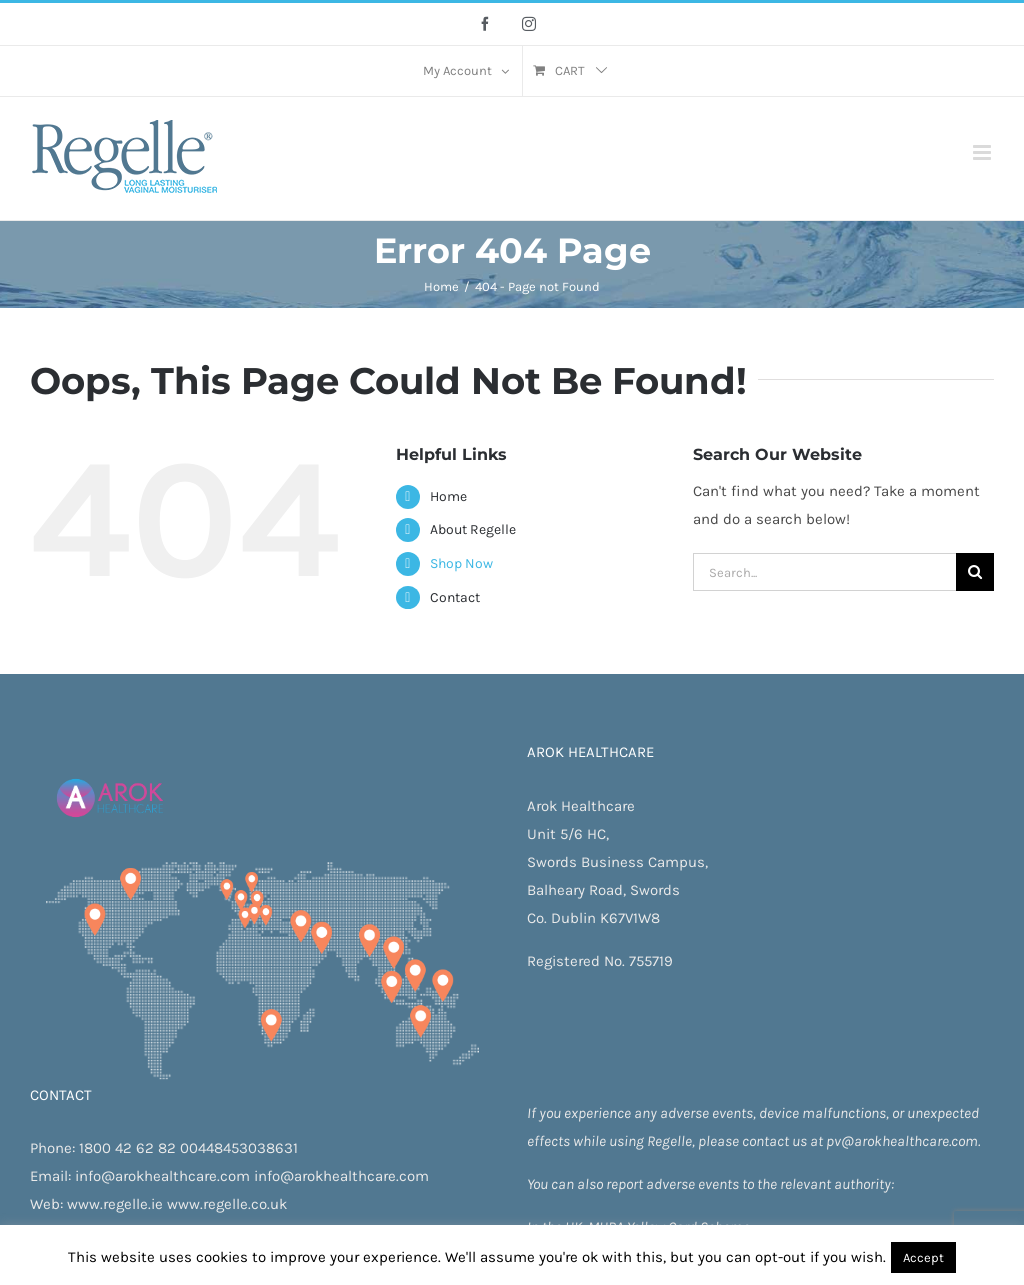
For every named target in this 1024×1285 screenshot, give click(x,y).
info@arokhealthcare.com (162, 1176)
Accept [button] (923, 1257)
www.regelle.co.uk (227, 1204)
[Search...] (824, 572)
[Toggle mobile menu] (983, 152)
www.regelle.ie (115, 1204)
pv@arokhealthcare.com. (903, 1141)
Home (448, 496)
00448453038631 (239, 1148)
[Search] (975, 572)
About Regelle (473, 529)
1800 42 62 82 (127, 1148)
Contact (455, 597)
